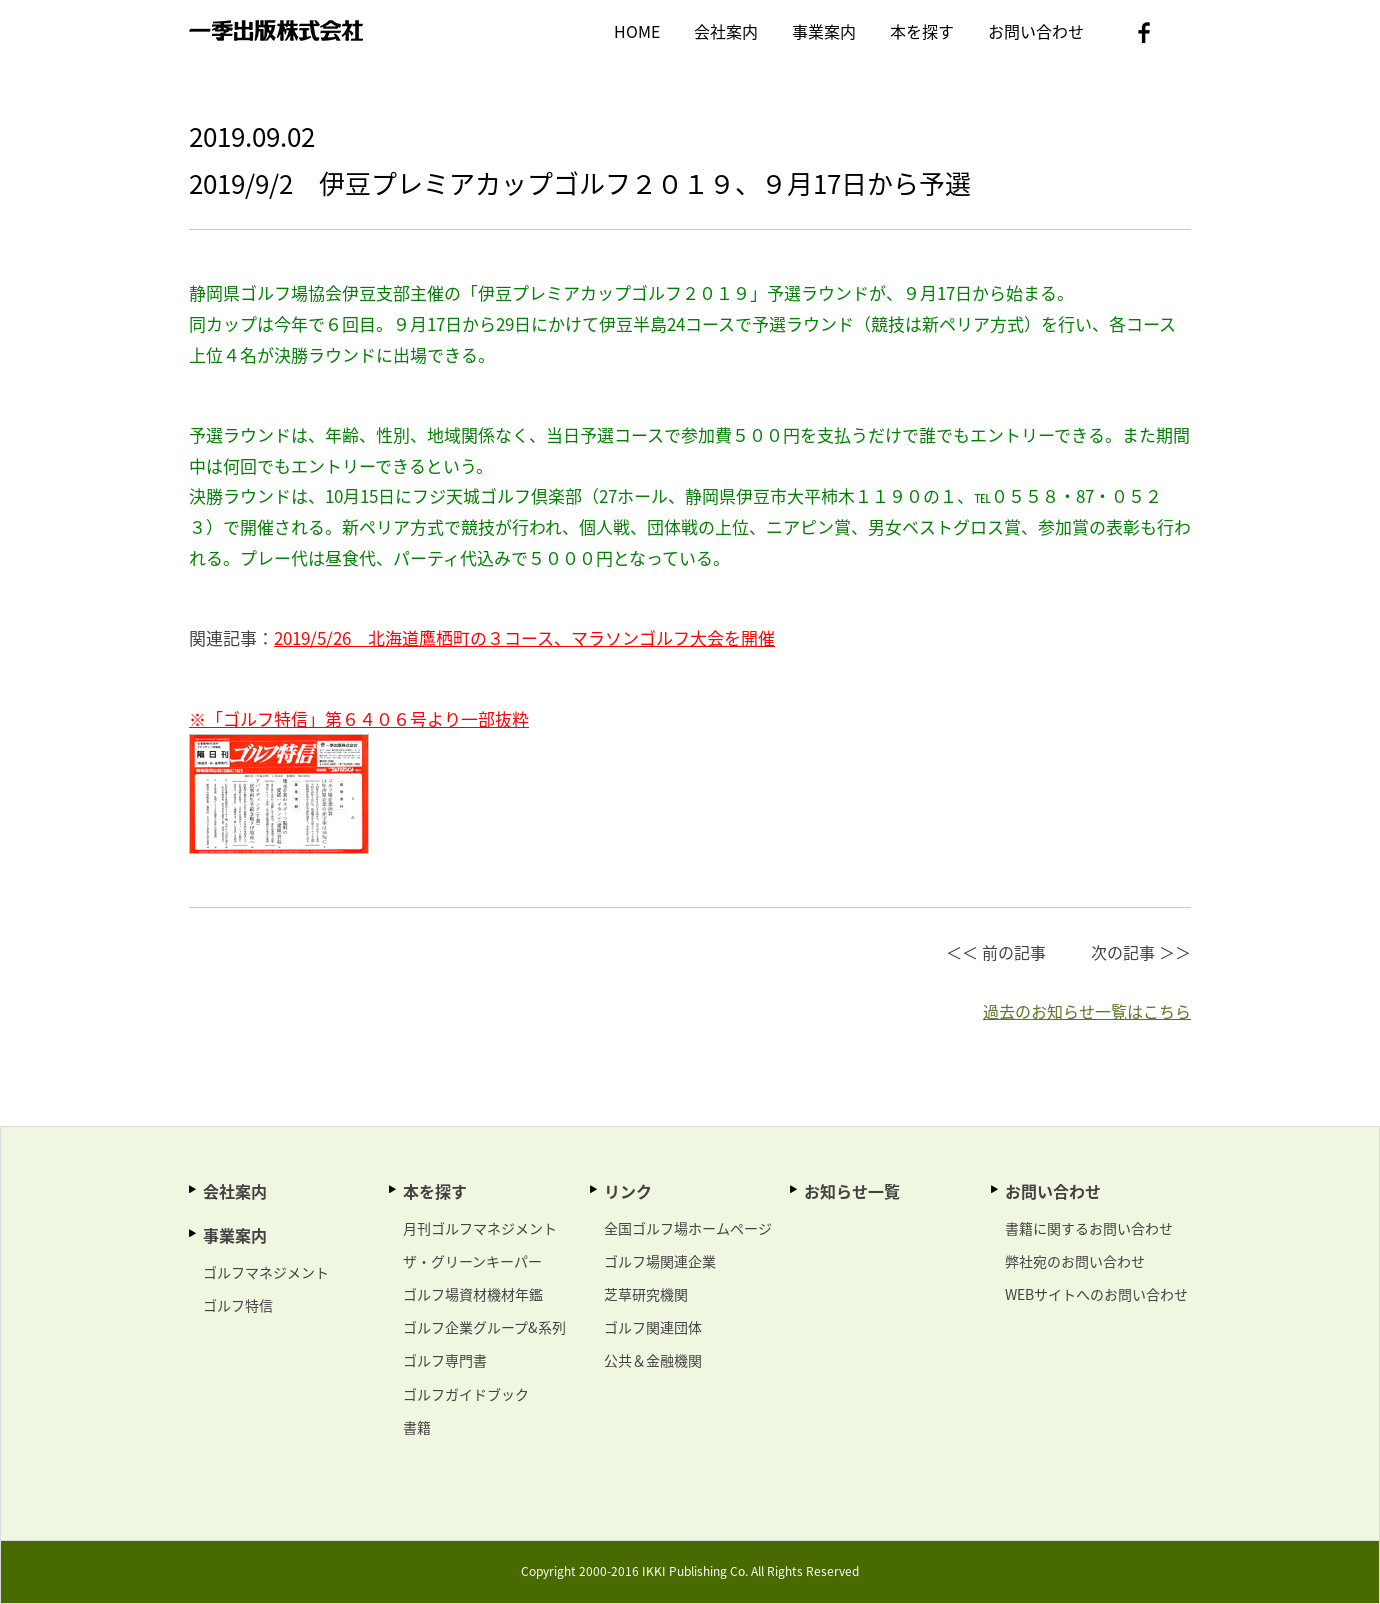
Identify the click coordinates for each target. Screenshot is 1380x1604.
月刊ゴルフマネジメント (480, 1228)
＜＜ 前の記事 (996, 952)
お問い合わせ (1036, 31)
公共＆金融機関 (653, 1360)
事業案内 (824, 31)
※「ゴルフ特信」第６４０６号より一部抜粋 (359, 718)
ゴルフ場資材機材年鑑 (473, 1294)
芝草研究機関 (646, 1294)
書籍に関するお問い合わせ (1089, 1228)
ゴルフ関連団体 (653, 1327)
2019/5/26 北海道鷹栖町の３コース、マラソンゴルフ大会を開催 (524, 637)
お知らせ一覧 (852, 1191)
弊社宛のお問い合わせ (1075, 1261)
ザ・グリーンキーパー (472, 1261)
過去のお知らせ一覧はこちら (1087, 1011)
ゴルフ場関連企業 (660, 1261)
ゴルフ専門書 (445, 1360)
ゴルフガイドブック (466, 1394)
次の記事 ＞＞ (1141, 952)
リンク (628, 1191)
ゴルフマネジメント (266, 1272)
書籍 (417, 1427)
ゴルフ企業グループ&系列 (484, 1327)
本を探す (922, 31)
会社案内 (726, 31)
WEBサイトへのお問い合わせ (1096, 1294)
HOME (637, 31)
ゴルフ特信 (238, 1305)
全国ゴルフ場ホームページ (688, 1228)
